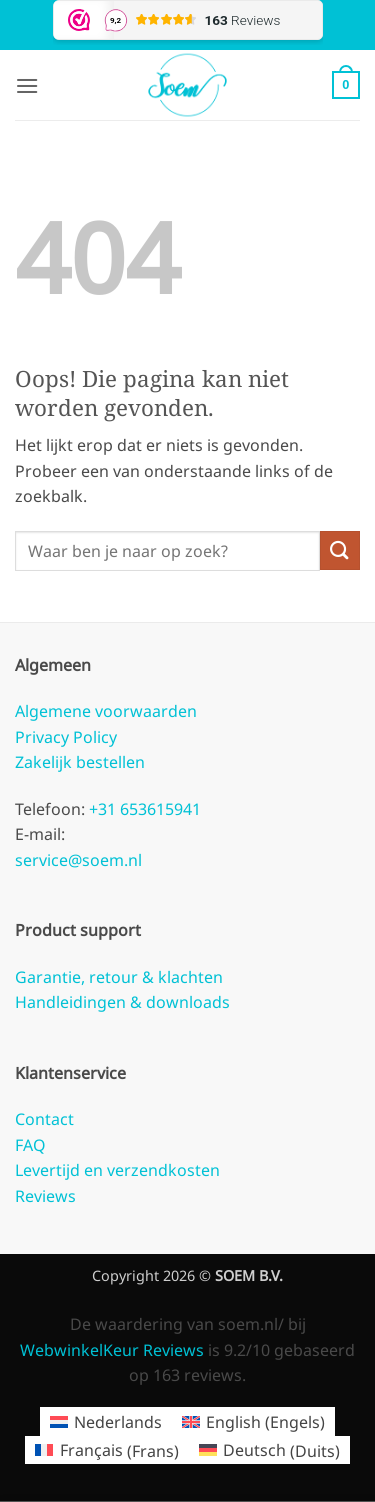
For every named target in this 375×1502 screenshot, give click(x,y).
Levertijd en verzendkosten (117, 1170)
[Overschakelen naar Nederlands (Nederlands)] (106, 1421)
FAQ (30, 1145)
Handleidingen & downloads (122, 1002)
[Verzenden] (340, 550)
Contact (44, 1119)
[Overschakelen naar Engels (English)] (253, 1421)
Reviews (45, 1196)
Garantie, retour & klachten (119, 977)
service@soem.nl (78, 860)
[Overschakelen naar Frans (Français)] (106, 1450)
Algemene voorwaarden (106, 711)
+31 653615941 (143, 809)
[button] (27, 85)
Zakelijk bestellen (80, 762)
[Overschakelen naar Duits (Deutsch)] (269, 1450)
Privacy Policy (66, 737)
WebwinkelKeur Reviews (112, 1350)
